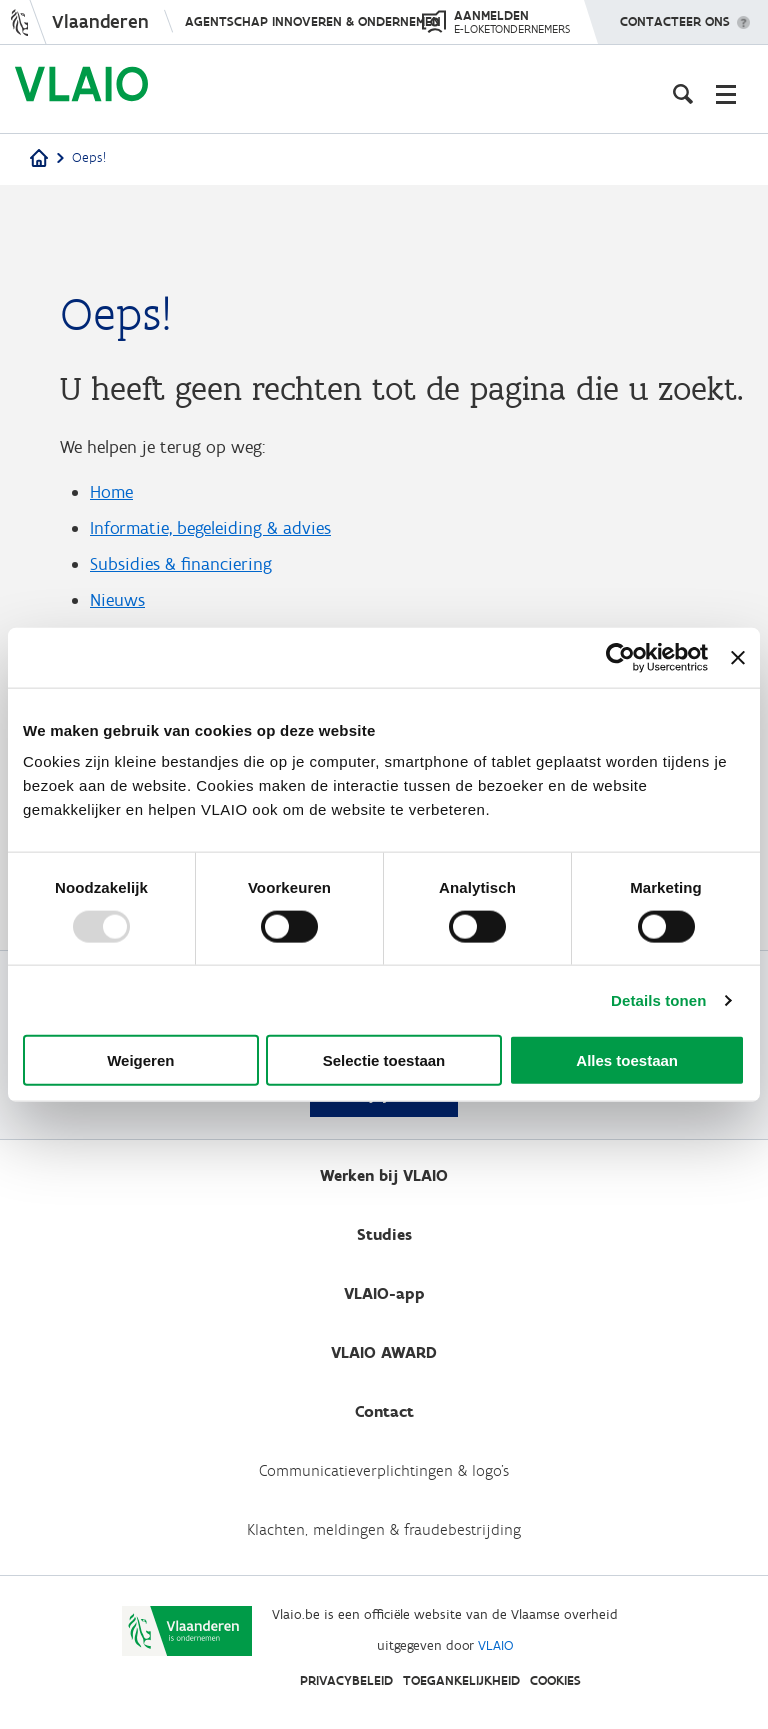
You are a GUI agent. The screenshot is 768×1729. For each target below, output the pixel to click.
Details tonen (658, 999)
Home (111, 492)
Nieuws (117, 600)
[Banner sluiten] (738, 657)
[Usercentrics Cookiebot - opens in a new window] (620, 657)
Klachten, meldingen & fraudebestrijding (384, 1529)
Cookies (555, 1680)
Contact (384, 1411)
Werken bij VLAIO (384, 1175)
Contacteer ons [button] (675, 15)
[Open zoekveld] (683, 94)
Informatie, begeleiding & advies (210, 528)
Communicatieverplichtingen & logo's (384, 1470)
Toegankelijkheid (461, 1680)
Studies (384, 1234)
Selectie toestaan (384, 1060)
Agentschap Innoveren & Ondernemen (313, 21)
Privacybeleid (346, 1680)
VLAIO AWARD (384, 1352)
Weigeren (140, 1060)
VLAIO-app (384, 1293)
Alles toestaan (627, 1060)
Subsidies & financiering (181, 564)
